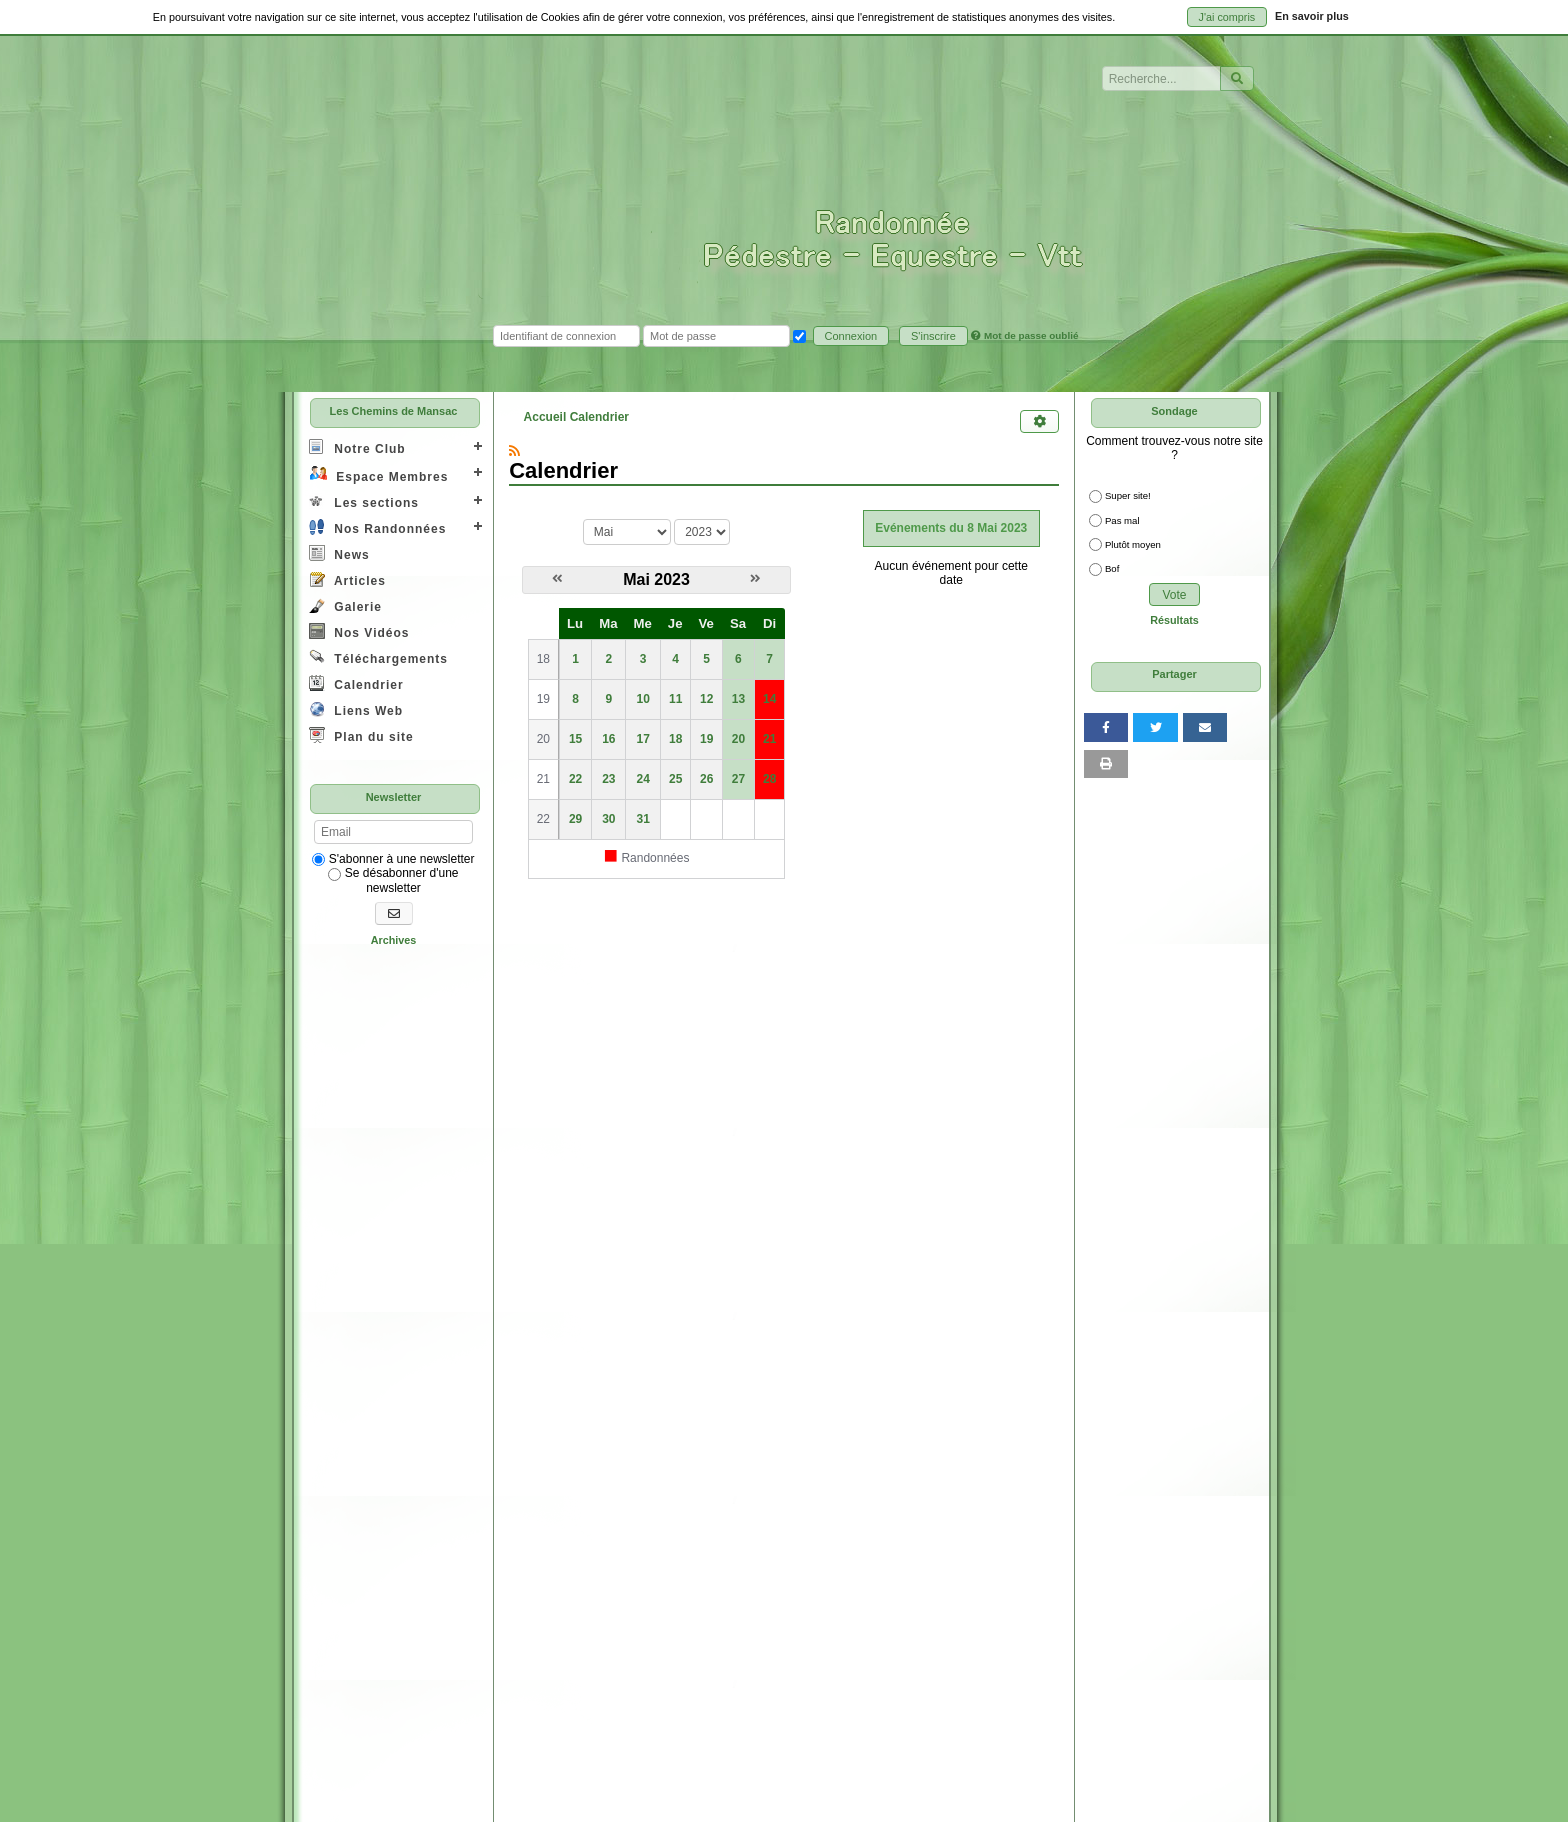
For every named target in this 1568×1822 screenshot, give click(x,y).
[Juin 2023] (755, 579)
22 (575, 779)
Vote (1174, 595)
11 (675, 699)
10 (642, 699)
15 (575, 739)
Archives (394, 940)
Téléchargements (378, 657)
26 (706, 779)
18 (675, 739)
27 (738, 779)
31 (642, 819)
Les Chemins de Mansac (394, 411)
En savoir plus (1312, 16)
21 (769, 739)
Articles (347, 579)
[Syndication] (514, 451)
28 (769, 779)
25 (675, 779)
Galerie (345, 605)
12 (706, 699)
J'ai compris (1227, 17)
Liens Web (356, 709)
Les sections (364, 501)
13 (738, 699)
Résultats (1174, 620)
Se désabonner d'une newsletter (393, 880)
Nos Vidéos (359, 631)
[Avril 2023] (557, 579)
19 (706, 739)
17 (642, 739)
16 (608, 739)
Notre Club (357, 447)
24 (642, 779)
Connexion (851, 336)
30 (608, 819)
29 (575, 819)
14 (769, 699)
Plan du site (361, 735)
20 (738, 739)
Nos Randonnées (377, 527)
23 (608, 779)
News (339, 553)
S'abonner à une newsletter (393, 859)
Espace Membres (378, 474)
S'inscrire (933, 336)
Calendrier (356, 683)
